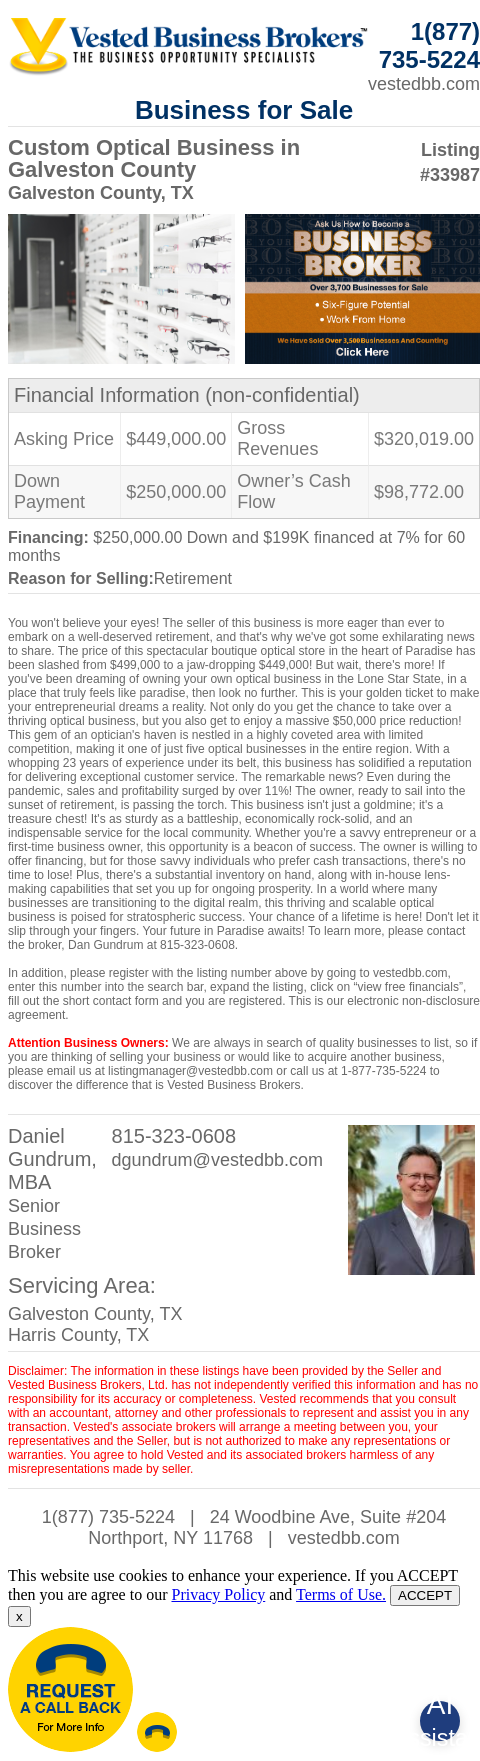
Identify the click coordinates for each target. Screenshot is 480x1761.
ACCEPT (425, 1595)
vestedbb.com (344, 1538)
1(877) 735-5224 (108, 1517)
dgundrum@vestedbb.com (217, 1160)
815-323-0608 (174, 1136)
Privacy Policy (218, 1594)
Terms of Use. (341, 1594)
